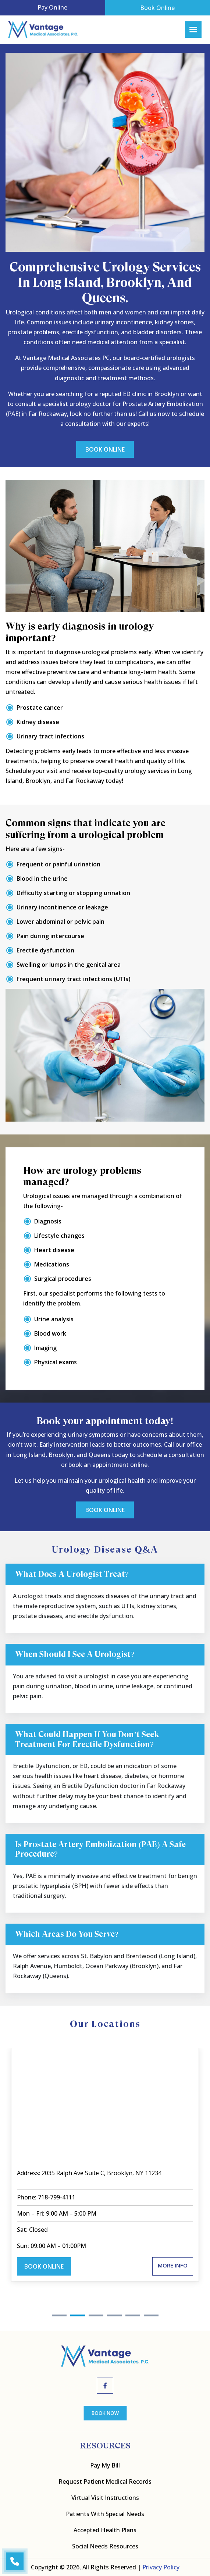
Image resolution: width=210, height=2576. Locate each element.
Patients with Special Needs (105, 2514)
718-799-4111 (56, 2197)
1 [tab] (59, 2315)
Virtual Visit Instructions (105, 2498)
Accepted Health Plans (105, 2530)
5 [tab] (132, 2315)
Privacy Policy (160, 2567)
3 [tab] (96, 2315)
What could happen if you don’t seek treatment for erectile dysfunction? (87, 1739)
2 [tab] (77, 2315)
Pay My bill (105, 2465)
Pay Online (52, 7)
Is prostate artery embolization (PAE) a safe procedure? (100, 1849)
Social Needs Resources (105, 2546)
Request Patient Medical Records (105, 2481)
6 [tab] (151, 2315)
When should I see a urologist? (74, 1654)
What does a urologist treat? (72, 1574)
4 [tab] (114, 2315)
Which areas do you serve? (66, 1934)
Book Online (157, 8)
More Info (173, 2265)
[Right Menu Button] (193, 29)
